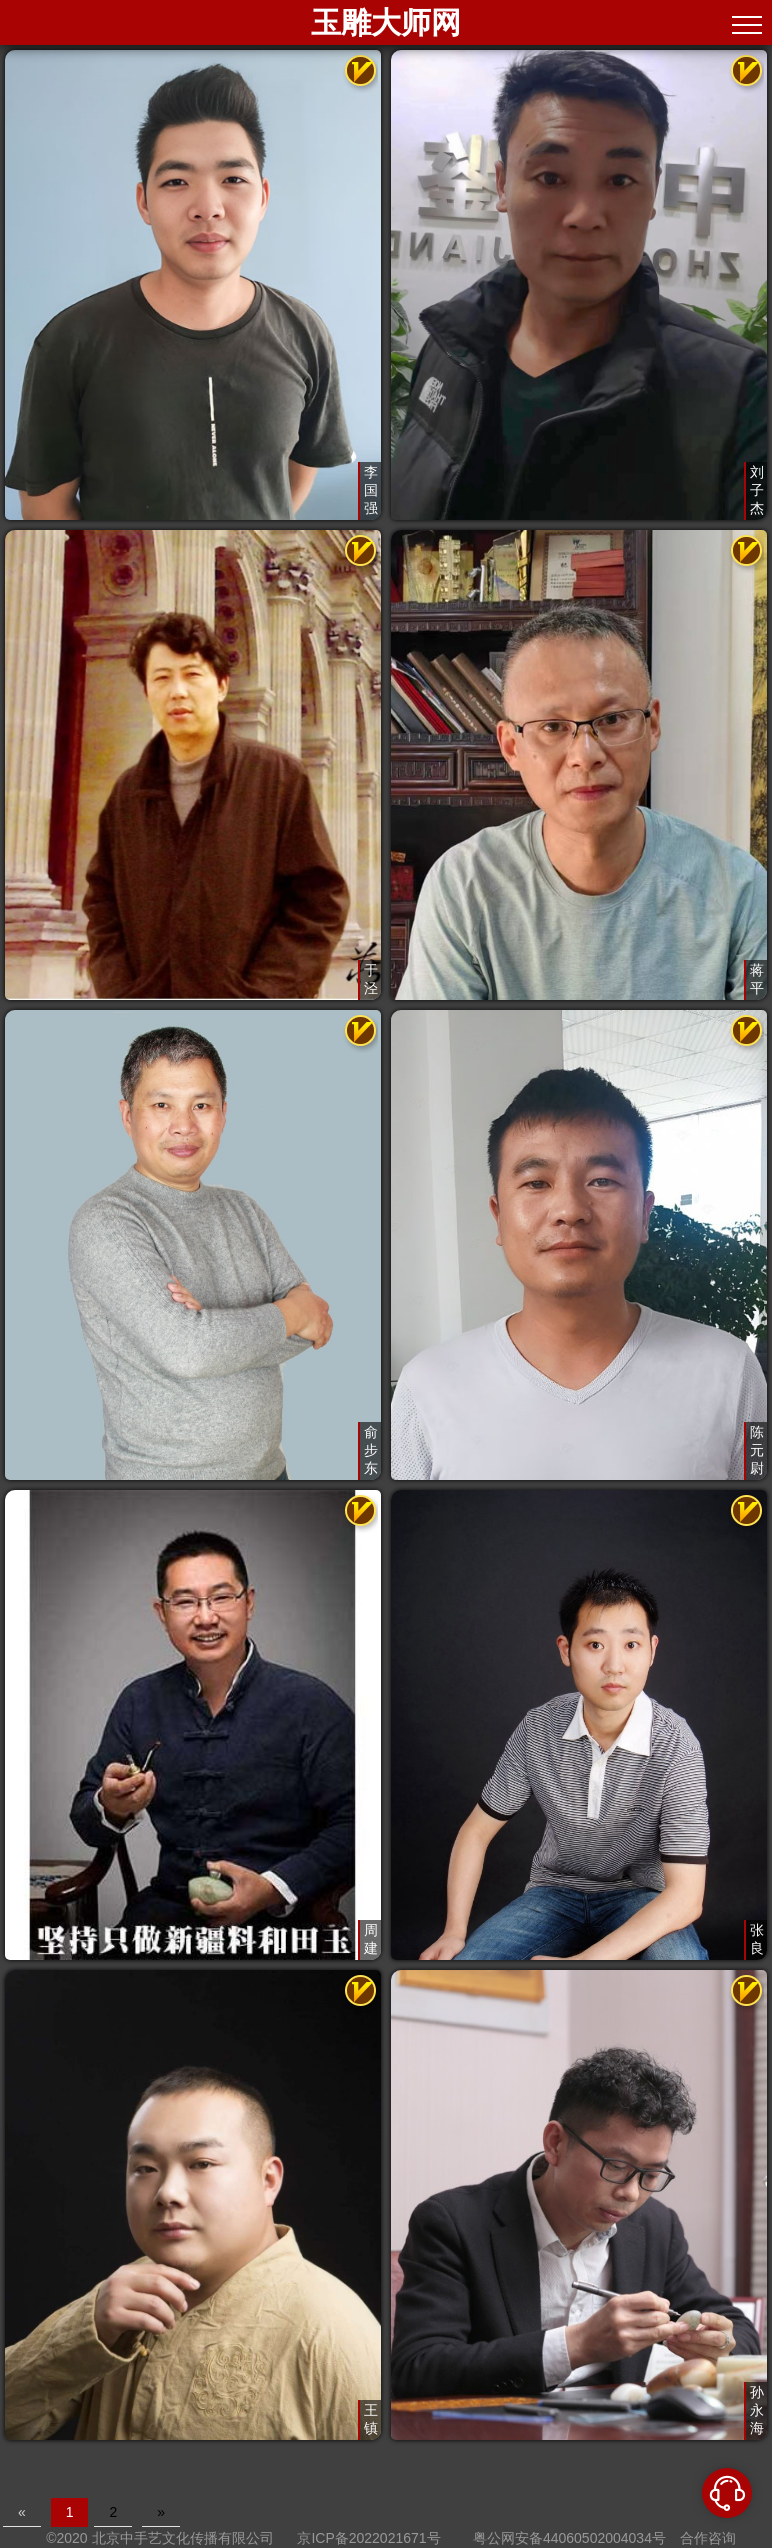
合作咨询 (708, 2538)
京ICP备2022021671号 (368, 2538)
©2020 (66, 2538)
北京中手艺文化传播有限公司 (183, 2538)
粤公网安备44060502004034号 (569, 2538)
